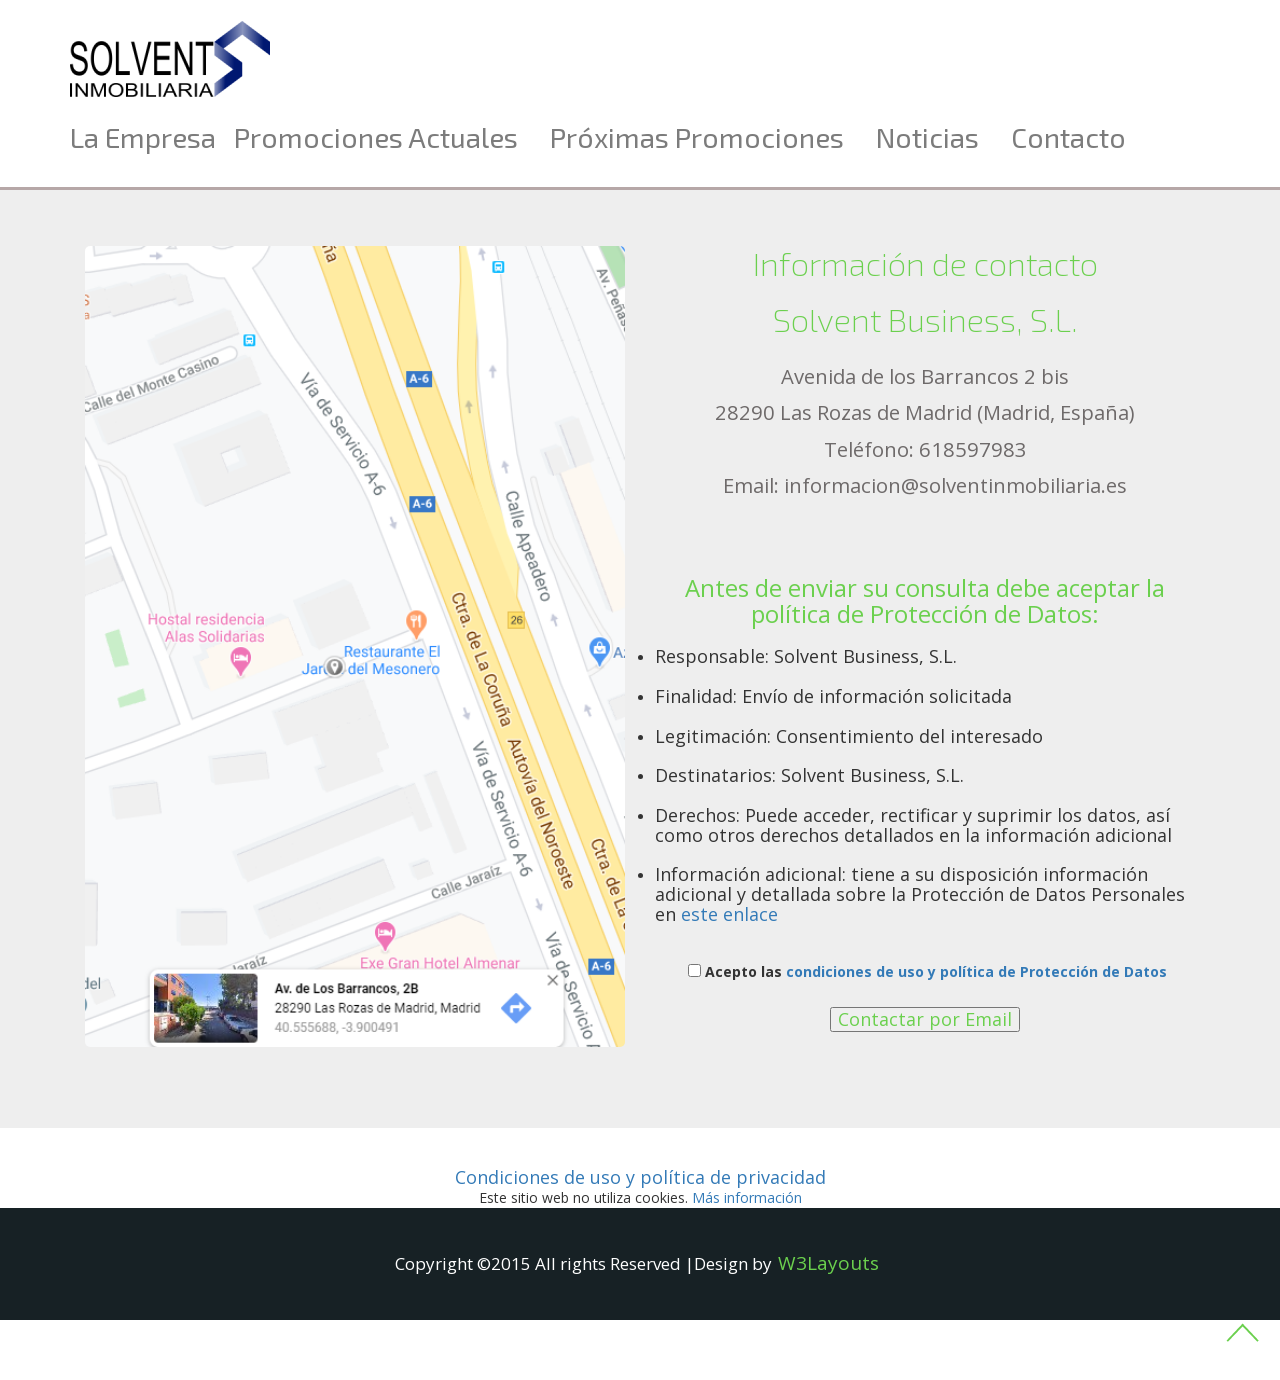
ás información (747, 1197)
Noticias (927, 137)
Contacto (1068, 137)
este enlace (729, 914)
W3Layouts (828, 1263)
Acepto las (927, 971)
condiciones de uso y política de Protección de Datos (976, 971)
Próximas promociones (697, 137)
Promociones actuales (376, 137)
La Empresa (143, 137)
